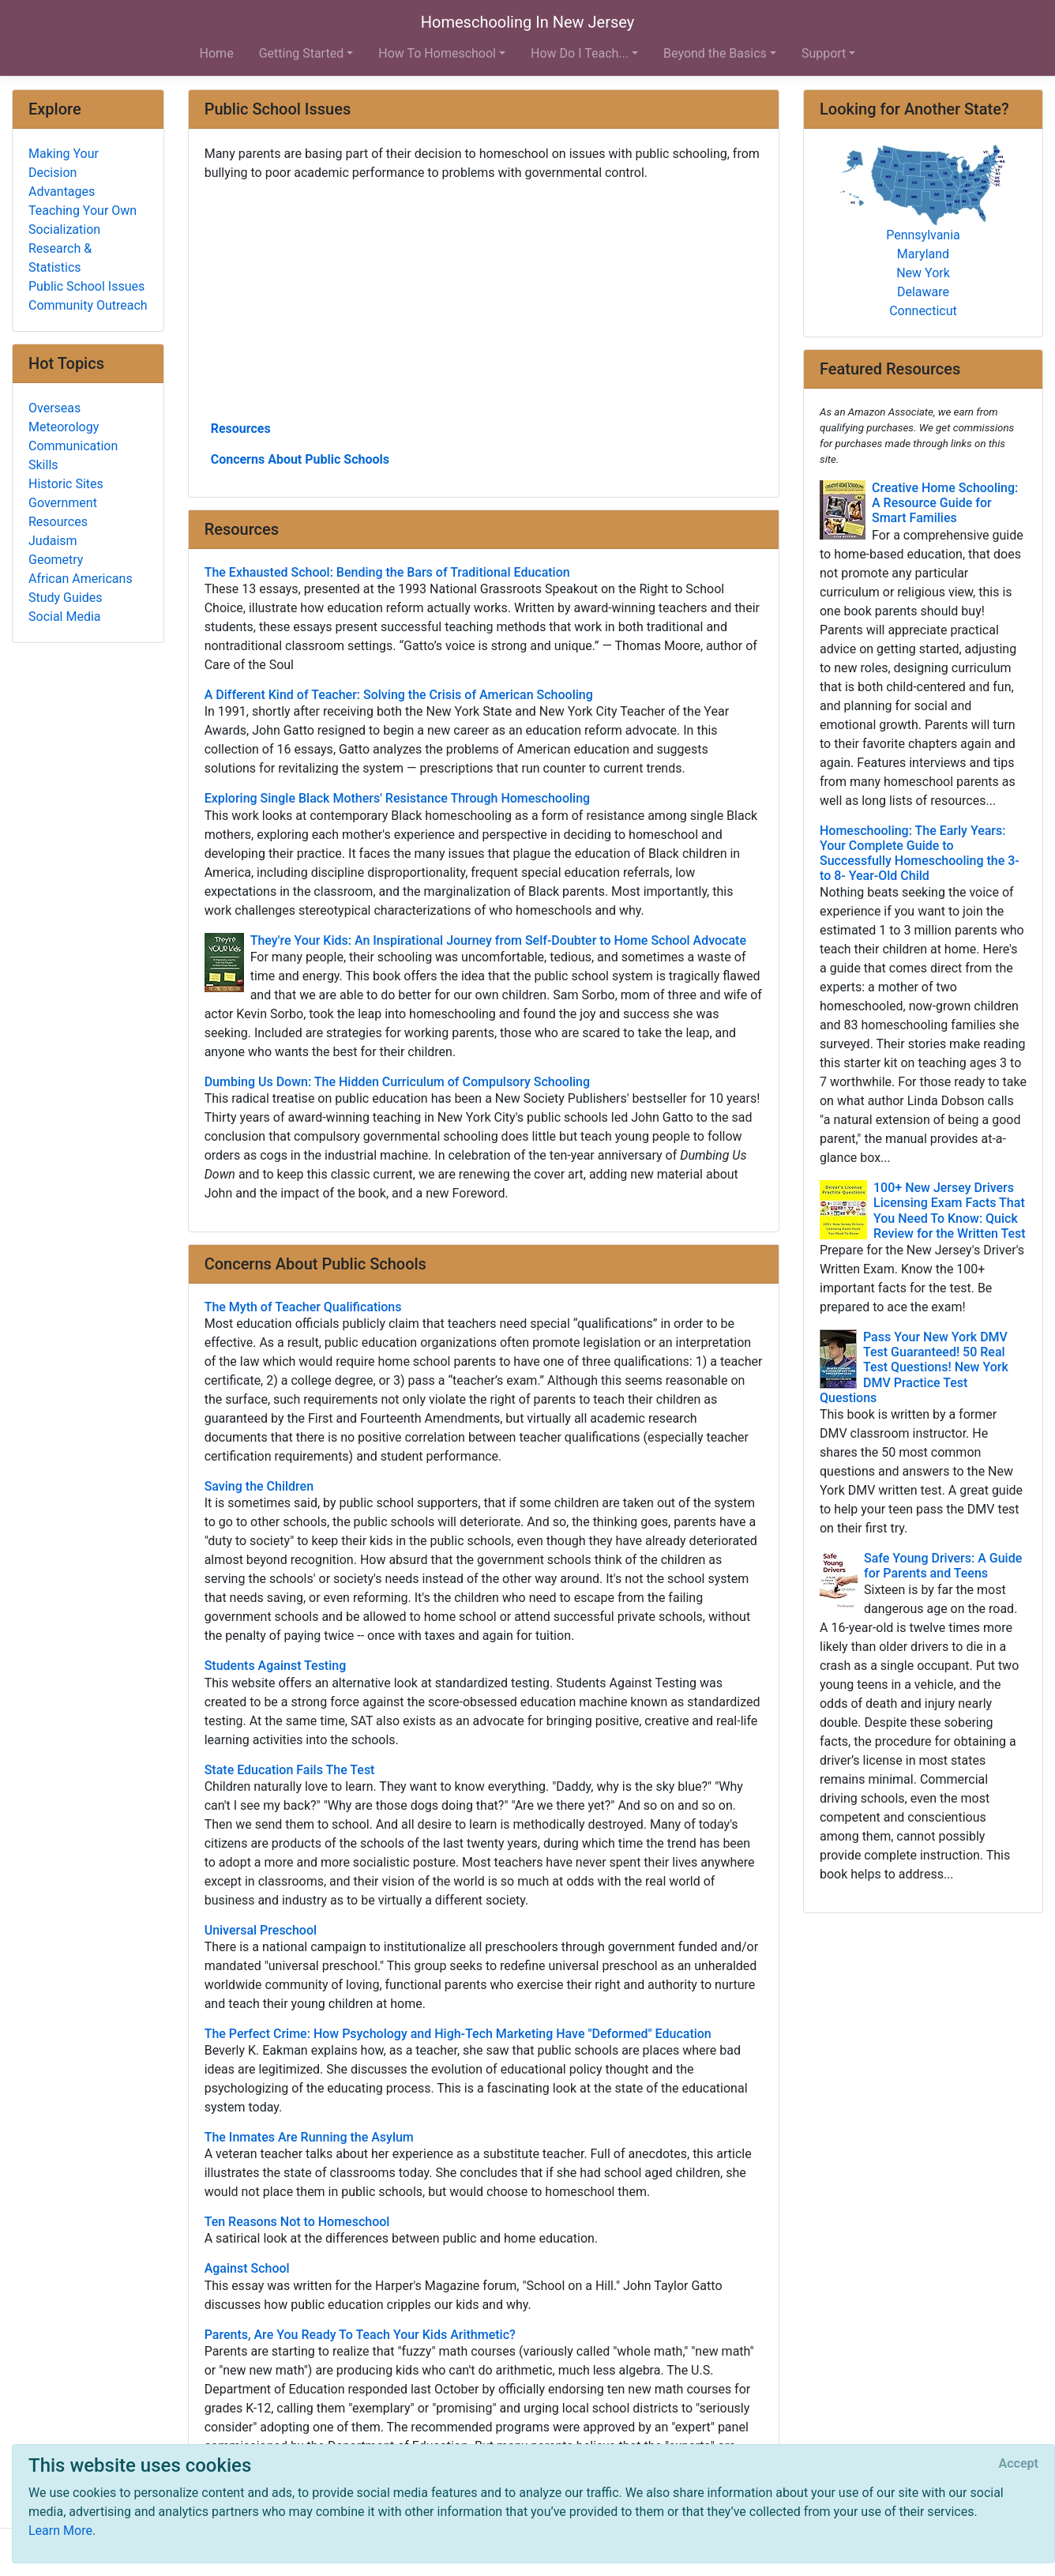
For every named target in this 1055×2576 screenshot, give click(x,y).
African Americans (80, 578)
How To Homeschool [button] (437, 53)
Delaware (923, 291)
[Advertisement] (484, 299)
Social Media (64, 616)
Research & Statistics (60, 258)
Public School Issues (86, 286)
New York (923, 272)
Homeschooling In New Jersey (527, 22)
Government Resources (62, 512)
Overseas (54, 408)
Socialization (64, 229)
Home (217, 53)
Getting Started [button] (301, 53)
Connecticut (923, 310)
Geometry (55, 559)
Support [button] (824, 53)
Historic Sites (65, 483)
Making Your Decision (63, 163)
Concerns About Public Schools (300, 459)
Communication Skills (73, 455)
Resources (241, 428)
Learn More (60, 2530)
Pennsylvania (923, 235)
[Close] (1018, 2464)
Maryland (923, 253)
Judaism (52, 540)
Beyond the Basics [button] (715, 53)
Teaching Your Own (82, 210)
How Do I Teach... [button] (580, 53)
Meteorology (63, 426)
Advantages (61, 191)
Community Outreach (88, 305)
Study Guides (65, 597)
